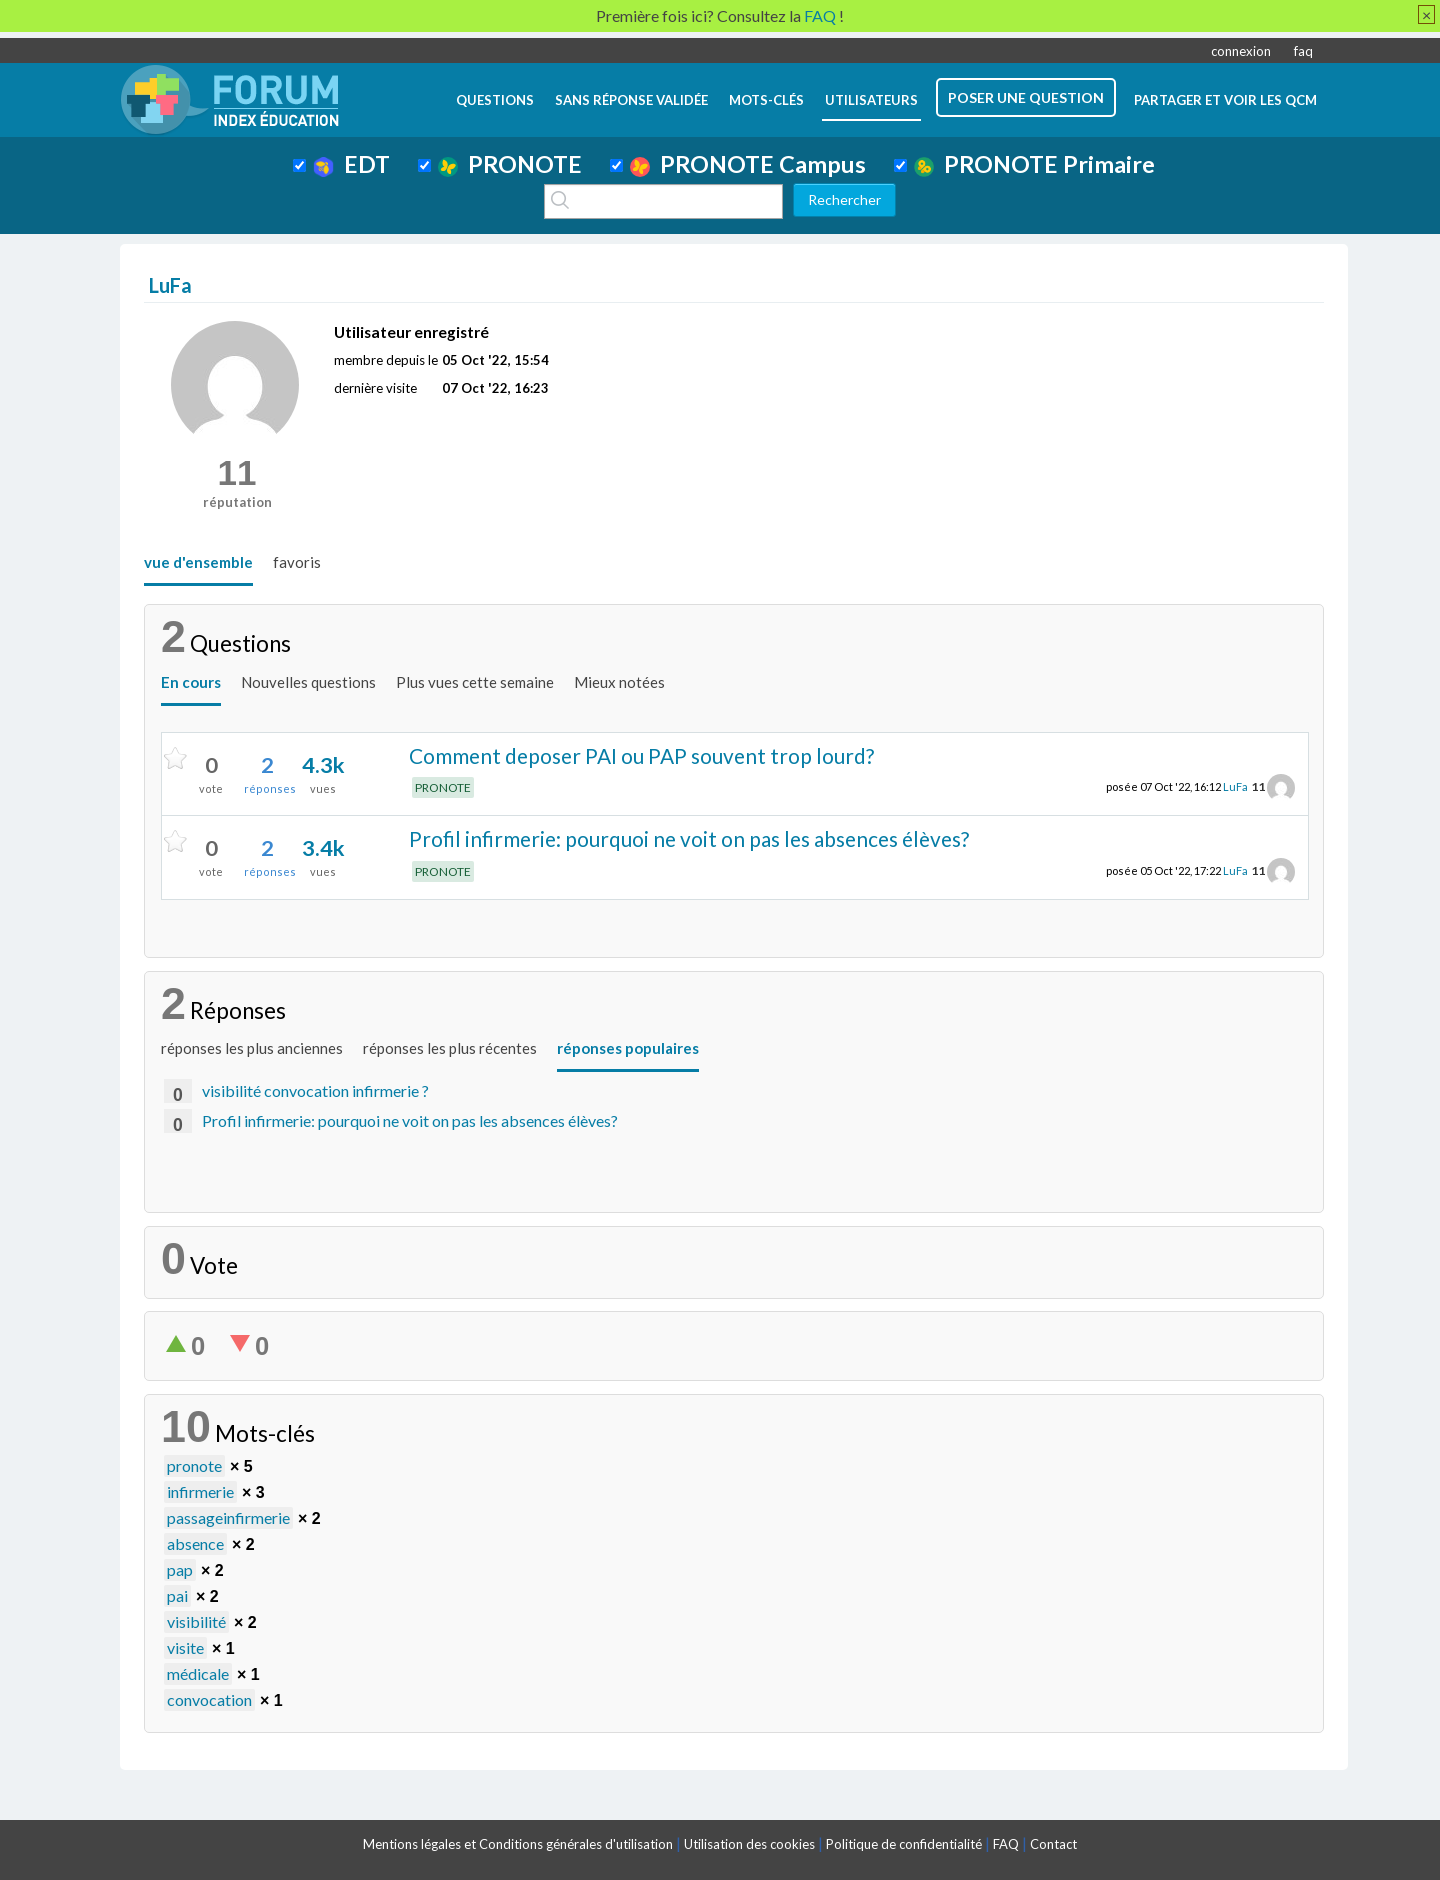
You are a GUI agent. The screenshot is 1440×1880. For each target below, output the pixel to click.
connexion (1241, 51)
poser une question (1026, 97)
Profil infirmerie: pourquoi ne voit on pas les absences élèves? (689, 838)
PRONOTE (510, 164)
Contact (1053, 1844)
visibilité (196, 1621)
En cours (191, 682)
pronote (194, 1465)
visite (185, 1647)
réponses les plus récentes (450, 1048)
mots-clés (766, 100)
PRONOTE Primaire (1034, 164)
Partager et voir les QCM (1225, 100)
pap (180, 1569)
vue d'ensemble (198, 562)
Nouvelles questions (308, 682)
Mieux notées (619, 682)
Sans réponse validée (631, 100)
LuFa (1235, 786)
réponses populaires (628, 1048)
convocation (209, 1699)
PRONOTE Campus (748, 164)
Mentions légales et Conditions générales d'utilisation (518, 1844)
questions (495, 100)
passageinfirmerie (228, 1517)
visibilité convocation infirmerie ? (315, 1090)
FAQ (1006, 1844)
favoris (297, 562)
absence (195, 1543)
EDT (351, 164)
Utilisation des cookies (749, 1844)
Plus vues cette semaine (475, 682)
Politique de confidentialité (904, 1844)
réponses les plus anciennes (252, 1048)
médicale (198, 1673)
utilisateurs (871, 100)
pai (177, 1595)
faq (1303, 51)
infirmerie (200, 1491)
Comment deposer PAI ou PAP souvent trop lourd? (641, 755)
